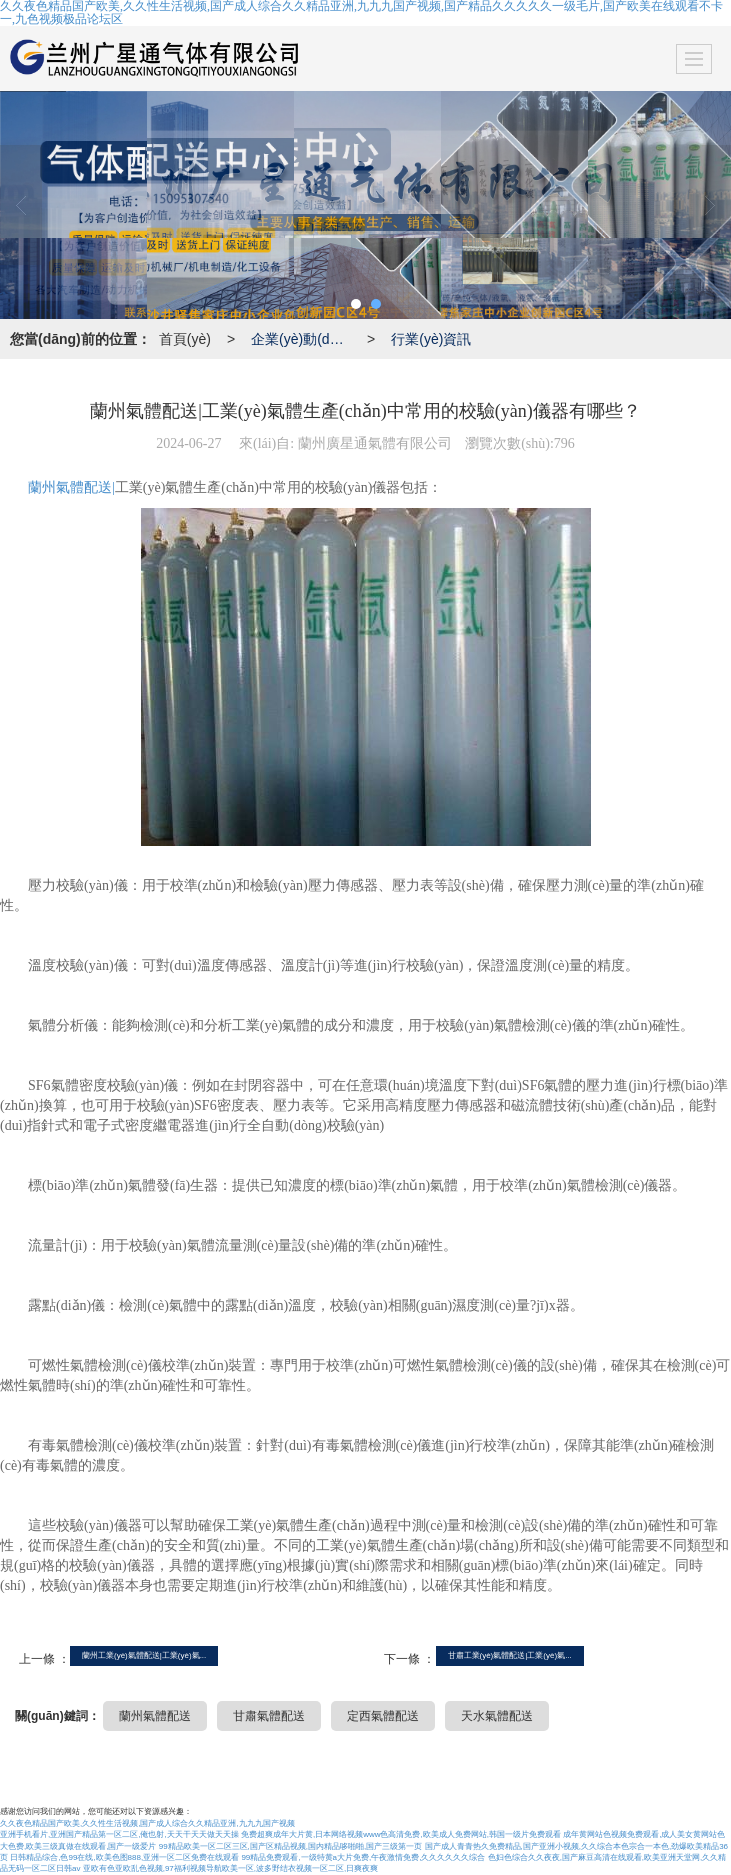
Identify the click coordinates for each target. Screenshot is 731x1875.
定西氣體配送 (383, 1716)
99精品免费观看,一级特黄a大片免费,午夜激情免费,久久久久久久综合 (363, 1857)
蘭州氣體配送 (155, 1716)
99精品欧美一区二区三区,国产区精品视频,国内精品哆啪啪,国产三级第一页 (291, 1846)
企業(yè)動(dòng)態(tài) (305, 339)
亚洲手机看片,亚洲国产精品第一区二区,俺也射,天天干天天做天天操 (119, 1834)
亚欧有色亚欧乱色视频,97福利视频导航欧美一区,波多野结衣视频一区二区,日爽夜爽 (231, 1868)
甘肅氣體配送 (269, 1716)
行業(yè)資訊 (431, 339)
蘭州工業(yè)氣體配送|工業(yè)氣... (144, 1655)
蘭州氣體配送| (64, 487)
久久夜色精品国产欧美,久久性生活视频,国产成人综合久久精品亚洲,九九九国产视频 (147, 1823)
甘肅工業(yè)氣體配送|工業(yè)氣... (510, 1655)
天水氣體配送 (497, 1716)
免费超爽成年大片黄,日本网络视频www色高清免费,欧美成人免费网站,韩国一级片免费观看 (401, 1834)
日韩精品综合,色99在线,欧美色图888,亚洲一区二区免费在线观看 (124, 1857)
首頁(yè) (185, 339)
